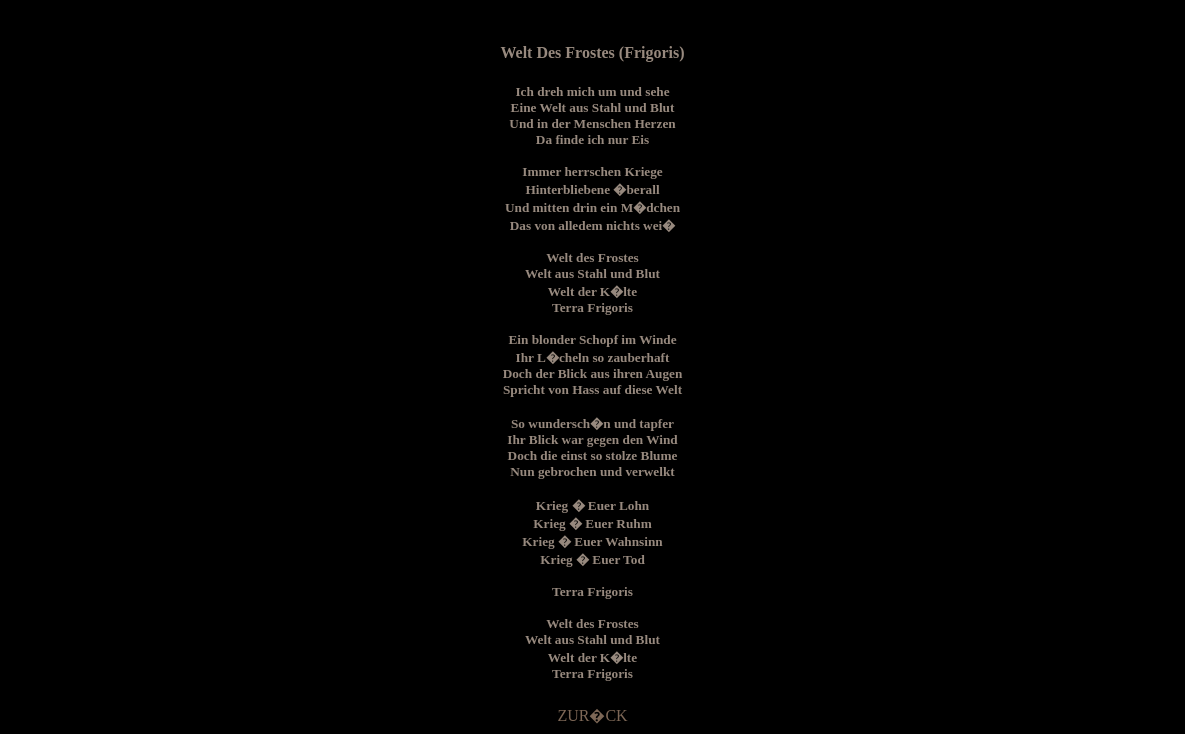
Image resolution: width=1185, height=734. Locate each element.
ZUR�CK (592, 715)
